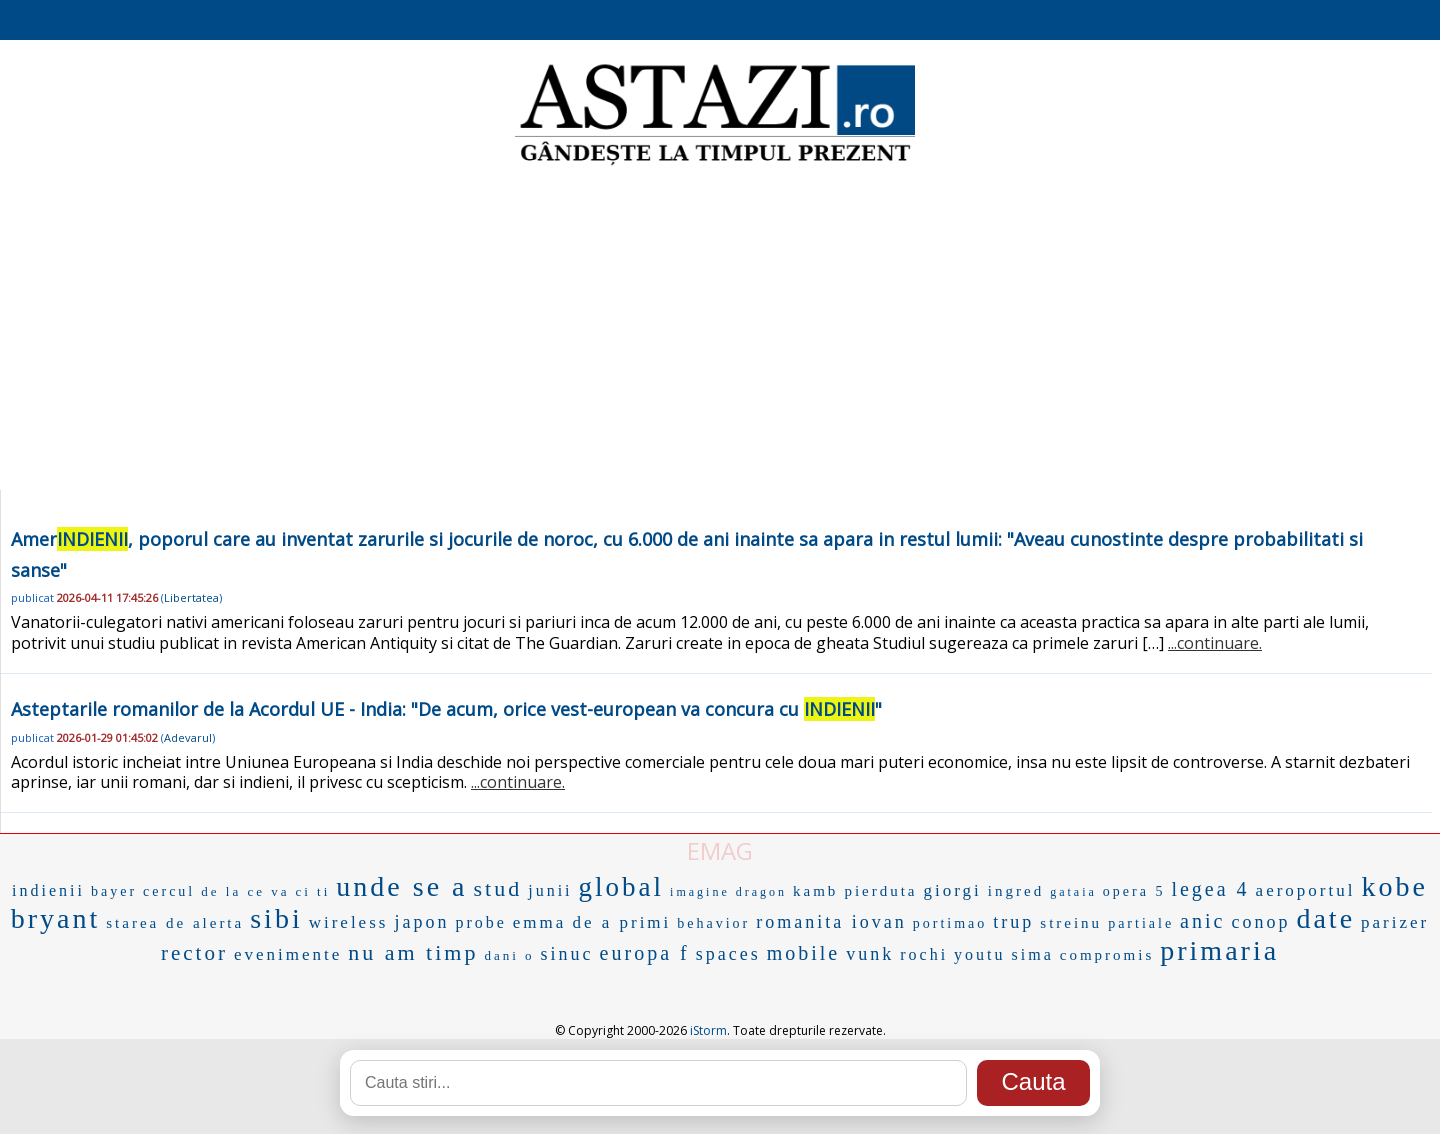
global (622, 887)
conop (1260, 922)
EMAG (720, 850)
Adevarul (188, 737)
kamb (815, 891)
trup (1013, 922)
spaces (728, 954)
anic (1202, 921)
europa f (645, 953)
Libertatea (191, 597)
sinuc (567, 954)
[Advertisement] (720, 330)
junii (550, 890)
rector (194, 953)
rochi (924, 954)
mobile (804, 953)
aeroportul (1306, 890)
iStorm (708, 1030)
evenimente (288, 954)
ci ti (312, 891)
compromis (1107, 955)
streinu (1071, 923)
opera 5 (1134, 891)
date (1325, 918)
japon (421, 922)
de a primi (621, 922)
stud (498, 888)
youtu (979, 954)
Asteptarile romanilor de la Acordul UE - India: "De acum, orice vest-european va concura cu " (446, 709)
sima (1033, 954)
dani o (509, 955)
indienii (48, 890)
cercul (169, 891)
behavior (713, 923)
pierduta (880, 891)
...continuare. (1215, 643)
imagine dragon (728, 892)
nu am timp (413, 952)
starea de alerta (175, 923)
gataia (1073, 892)
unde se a (401, 886)
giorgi (953, 890)
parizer (1395, 922)
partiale (1141, 923)
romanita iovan (831, 922)
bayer (114, 891)
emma (540, 922)
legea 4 (1210, 889)
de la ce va (245, 891)
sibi (276, 918)
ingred (1016, 891)
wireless (349, 922)
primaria (1219, 950)
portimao (950, 923)
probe (480, 922)
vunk (870, 954)
